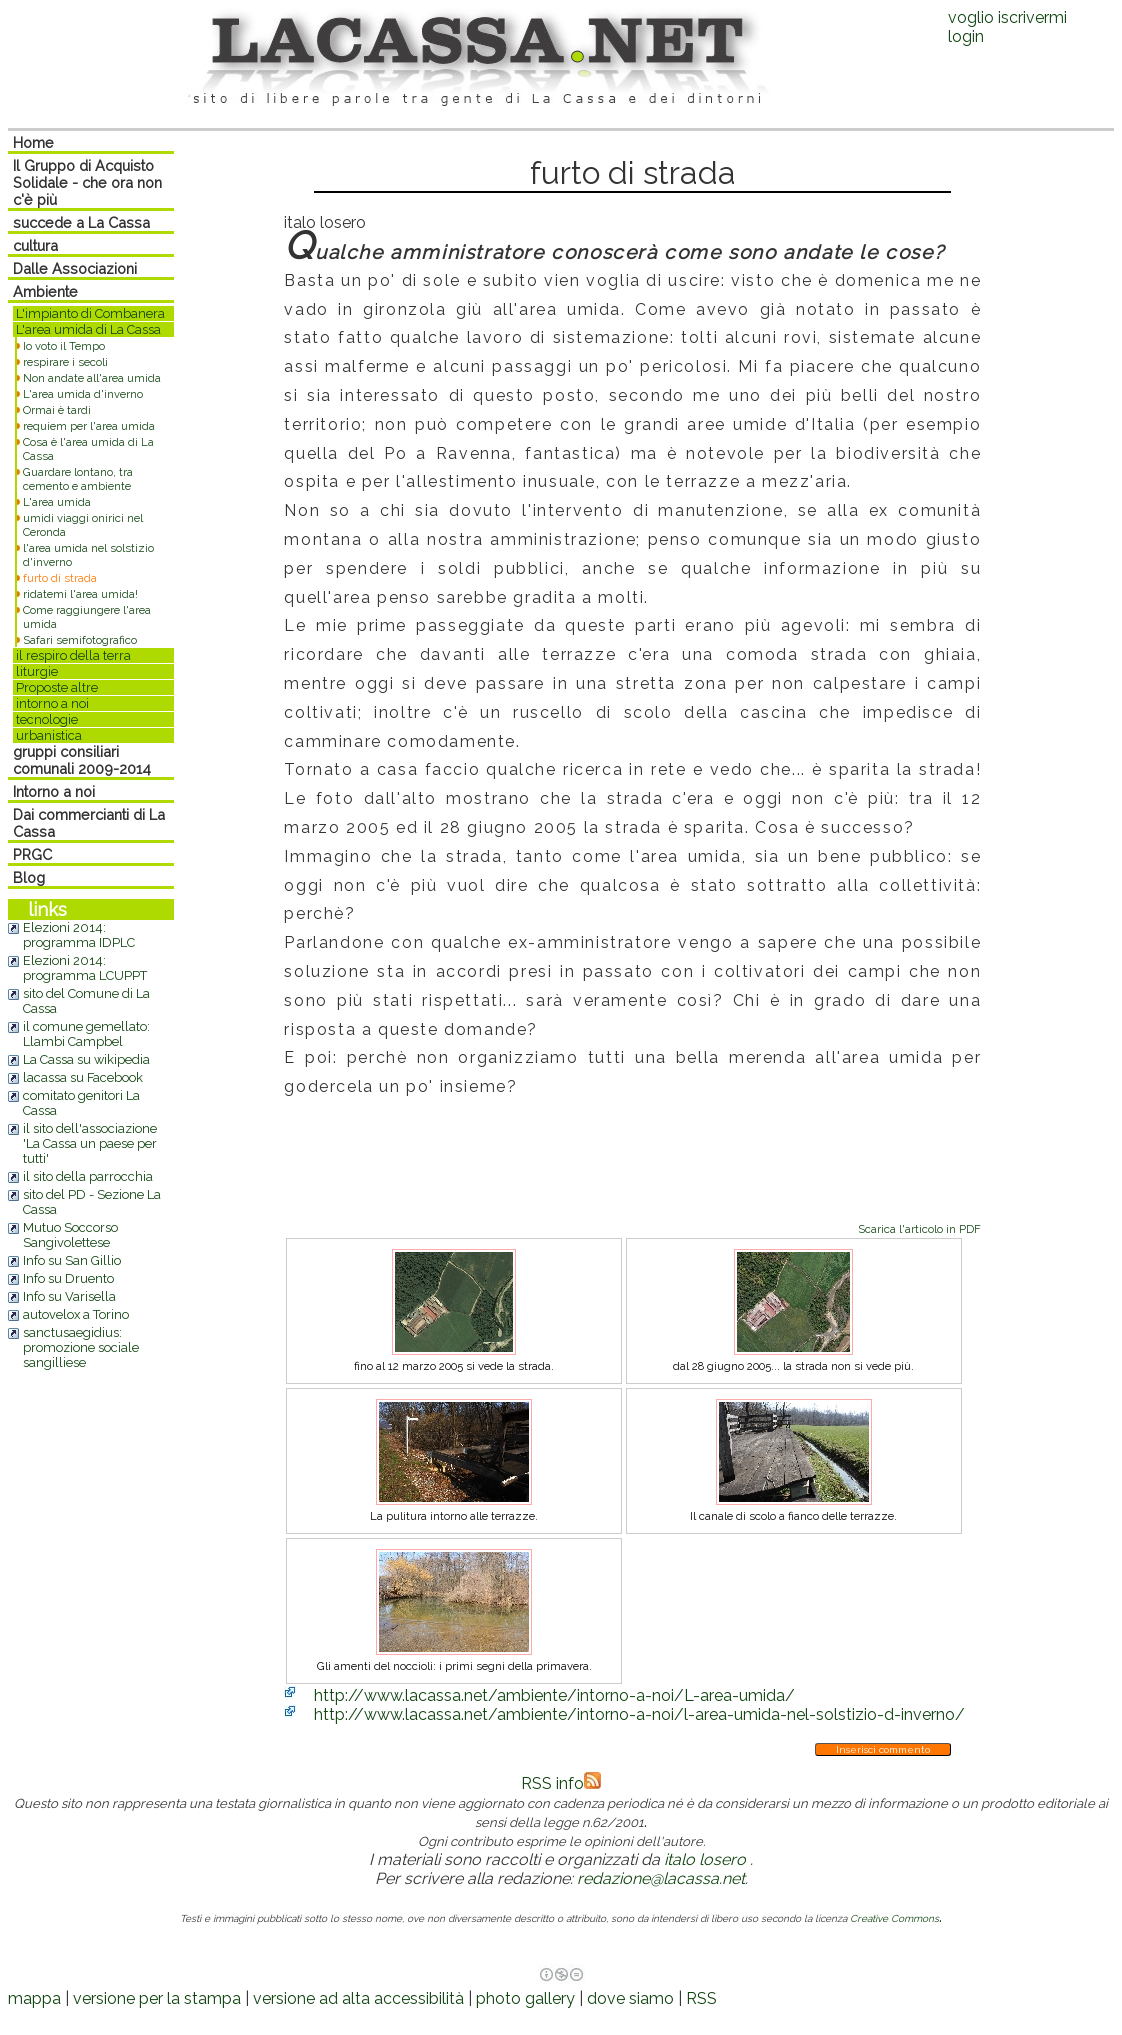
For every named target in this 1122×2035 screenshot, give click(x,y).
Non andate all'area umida (92, 378)
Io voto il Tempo (64, 346)
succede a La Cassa (81, 222)
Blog (29, 877)
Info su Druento (68, 1278)
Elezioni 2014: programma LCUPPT (85, 968)
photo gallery (525, 1998)
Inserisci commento (883, 1749)
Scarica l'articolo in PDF (919, 1229)
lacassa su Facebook (83, 1077)
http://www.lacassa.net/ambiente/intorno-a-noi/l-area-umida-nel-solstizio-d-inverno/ (639, 1714)
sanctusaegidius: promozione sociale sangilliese (81, 1347)
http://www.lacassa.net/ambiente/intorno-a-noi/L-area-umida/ (554, 1695)
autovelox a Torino (76, 1314)
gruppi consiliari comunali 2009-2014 (82, 760)
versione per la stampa (157, 1998)
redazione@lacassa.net (661, 1878)
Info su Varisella (69, 1296)
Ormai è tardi (57, 410)
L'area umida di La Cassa (88, 329)
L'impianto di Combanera (90, 313)
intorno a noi (52, 703)
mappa (34, 1998)
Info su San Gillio (72, 1260)
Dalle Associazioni (75, 268)
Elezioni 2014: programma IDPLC (79, 935)
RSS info (561, 1783)
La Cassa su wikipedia (86, 1059)
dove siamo (630, 1998)
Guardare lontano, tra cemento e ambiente (78, 479)
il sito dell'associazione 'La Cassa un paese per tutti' (90, 1143)
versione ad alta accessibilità (358, 1998)
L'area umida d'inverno (83, 394)
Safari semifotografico (80, 640)
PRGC (32, 854)
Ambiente (45, 291)
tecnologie (47, 719)
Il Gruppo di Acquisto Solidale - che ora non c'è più (87, 182)
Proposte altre (57, 687)
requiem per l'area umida (89, 426)
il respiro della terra (73, 655)
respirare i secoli (65, 362)
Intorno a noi (54, 791)
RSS (701, 1998)
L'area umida (57, 502)
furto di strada (60, 578)
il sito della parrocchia (88, 1176)
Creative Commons (894, 1918)
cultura (35, 245)
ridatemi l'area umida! (80, 594)
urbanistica (49, 735)
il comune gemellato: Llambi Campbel (86, 1034)
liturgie (37, 671)
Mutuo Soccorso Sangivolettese (70, 1235)
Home (33, 142)
